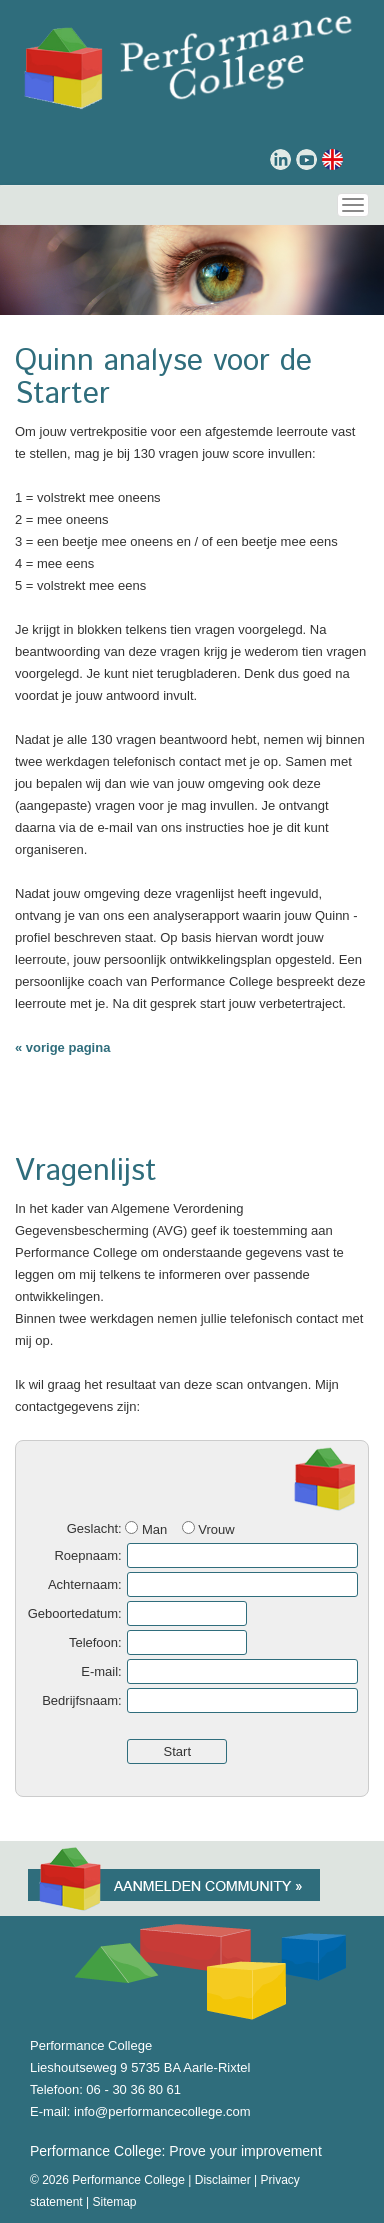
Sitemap (115, 2202)
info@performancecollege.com (162, 2111)
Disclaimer (223, 2180)
